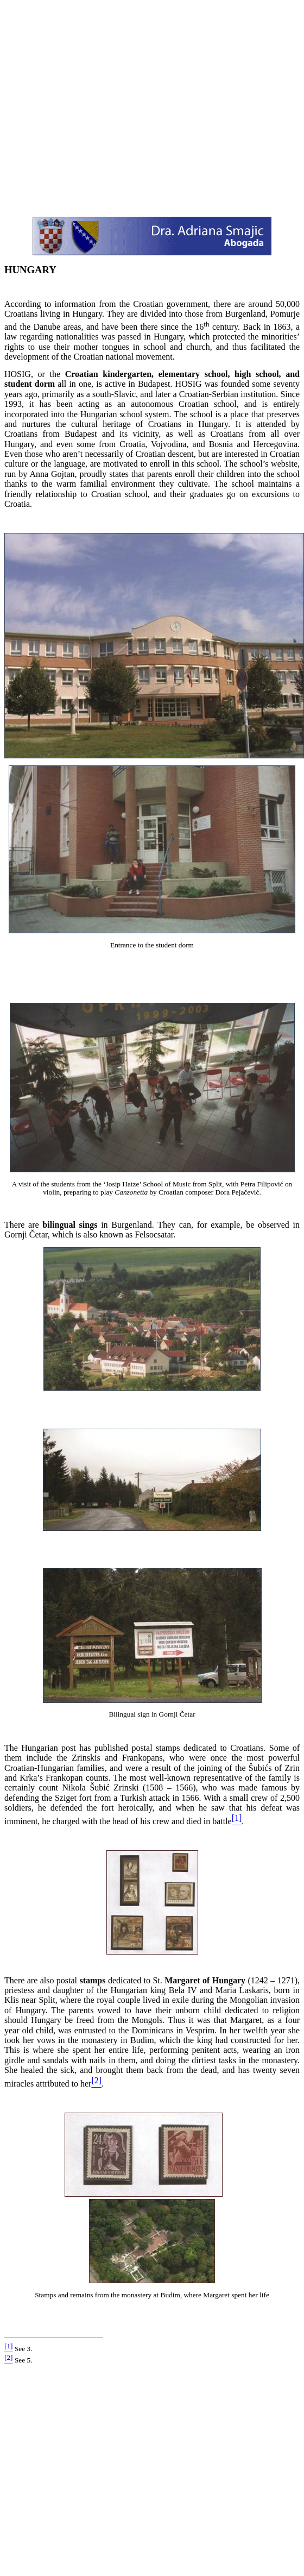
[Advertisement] (102, 106)
